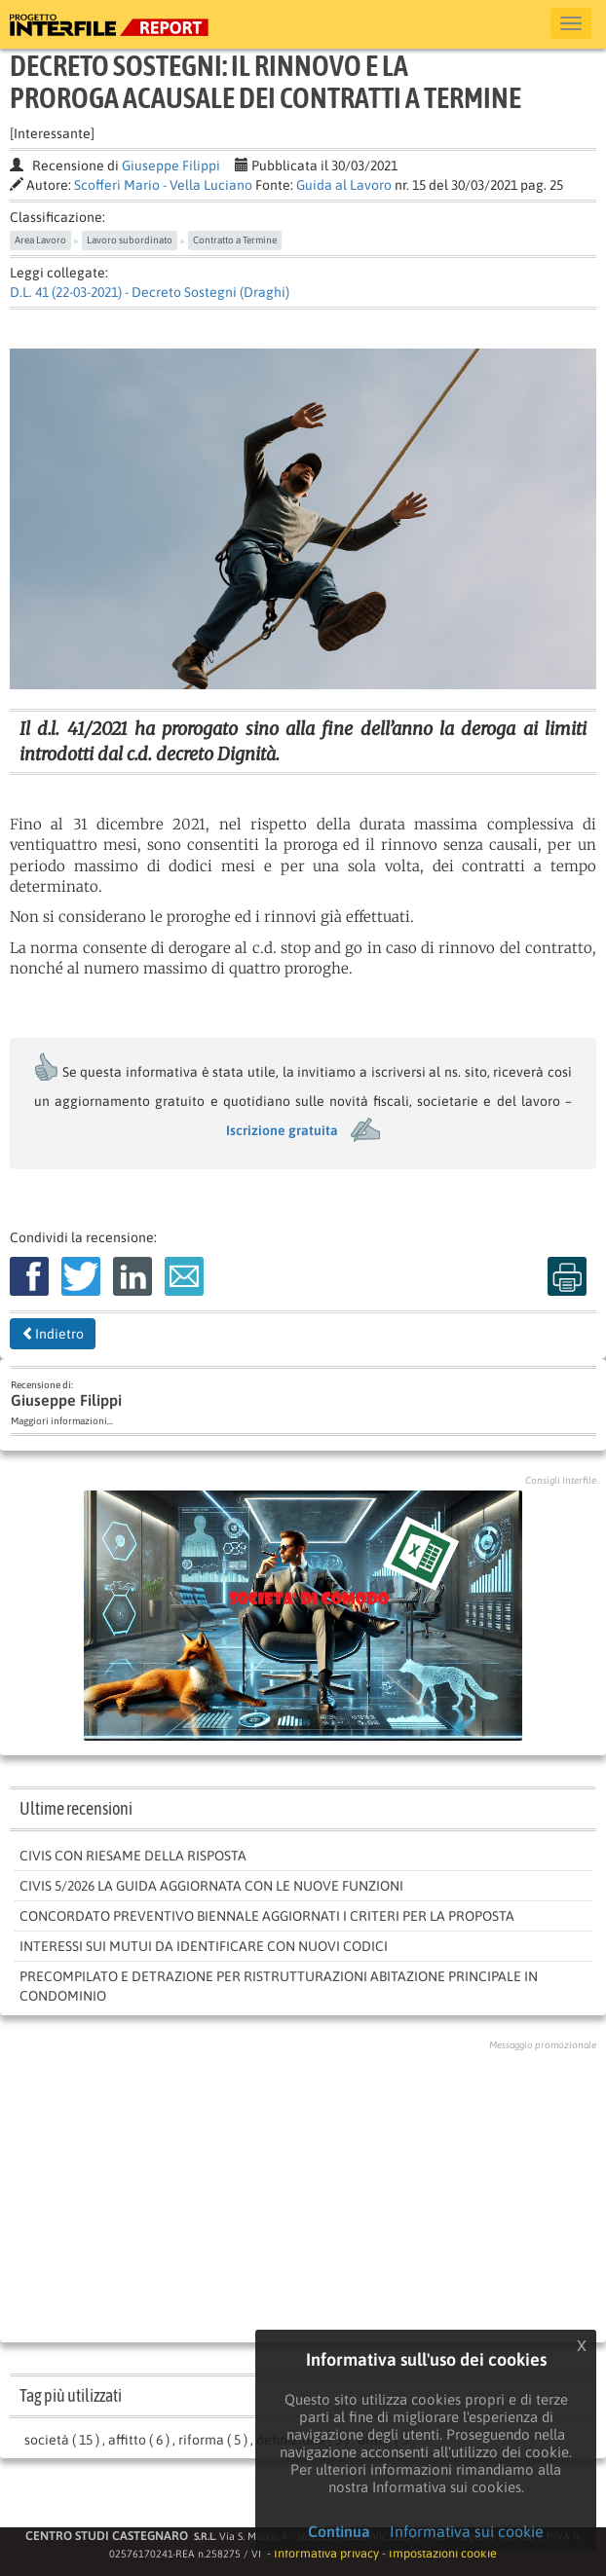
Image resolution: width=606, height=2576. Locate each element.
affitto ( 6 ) (139, 2439)
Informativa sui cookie (467, 2531)
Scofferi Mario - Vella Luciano (163, 185)
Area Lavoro (40, 240)
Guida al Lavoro (344, 185)
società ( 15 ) (61, 2439)
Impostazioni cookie (443, 2553)
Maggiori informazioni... (62, 1421)
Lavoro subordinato (129, 240)
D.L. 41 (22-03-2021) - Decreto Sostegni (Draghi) (149, 292)
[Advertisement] (303, 2191)
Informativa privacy (326, 2553)
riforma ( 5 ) (212, 2439)
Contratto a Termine (235, 240)
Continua (339, 2531)
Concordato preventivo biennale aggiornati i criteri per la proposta (266, 1916)
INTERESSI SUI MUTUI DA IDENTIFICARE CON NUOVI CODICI (203, 1946)
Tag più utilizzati (70, 2395)
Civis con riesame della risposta (132, 1855)
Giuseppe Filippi (171, 165)
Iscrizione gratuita (282, 1130)
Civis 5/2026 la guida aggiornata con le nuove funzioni (211, 1886)
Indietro (52, 1334)
